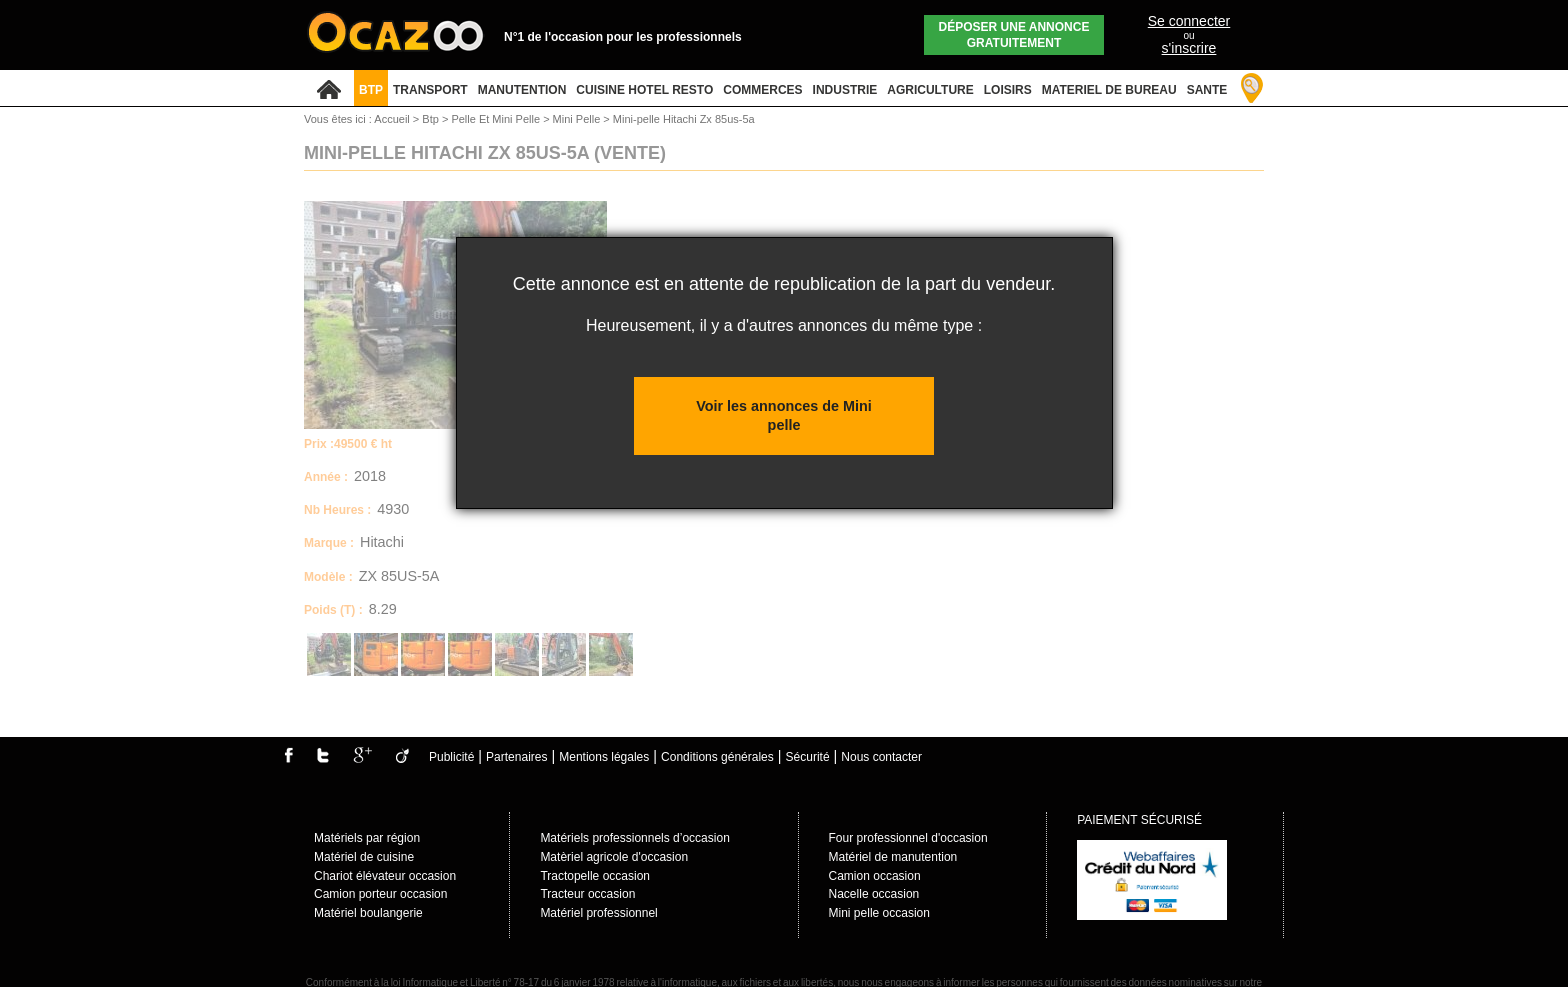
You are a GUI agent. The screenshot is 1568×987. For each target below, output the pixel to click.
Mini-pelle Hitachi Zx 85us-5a (684, 119)
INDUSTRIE (845, 90)
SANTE (1207, 90)
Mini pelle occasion (879, 913)
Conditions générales (717, 757)
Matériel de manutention (893, 857)
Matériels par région (367, 838)
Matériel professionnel (598, 913)
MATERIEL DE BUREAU (1109, 90)
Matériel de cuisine (364, 857)
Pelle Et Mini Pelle (497, 119)
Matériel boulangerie (368, 913)
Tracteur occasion (587, 894)
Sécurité (808, 757)
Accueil (391, 119)
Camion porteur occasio (377, 894)
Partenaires (516, 757)
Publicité (451, 757)
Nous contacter (881, 757)
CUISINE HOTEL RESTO (644, 90)
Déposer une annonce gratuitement (1014, 35)
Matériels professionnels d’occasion (634, 838)
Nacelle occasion (874, 894)
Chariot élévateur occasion (385, 876)
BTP (371, 90)
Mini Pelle (578, 119)
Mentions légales (604, 757)
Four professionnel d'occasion (908, 838)
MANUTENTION (522, 90)
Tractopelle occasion (595, 876)
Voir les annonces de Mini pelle (784, 415)
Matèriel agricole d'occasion (614, 857)
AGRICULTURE (930, 90)
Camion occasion (875, 876)
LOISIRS (1008, 90)
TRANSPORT (430, 90)
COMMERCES (762, 90)
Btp (432, 119)
